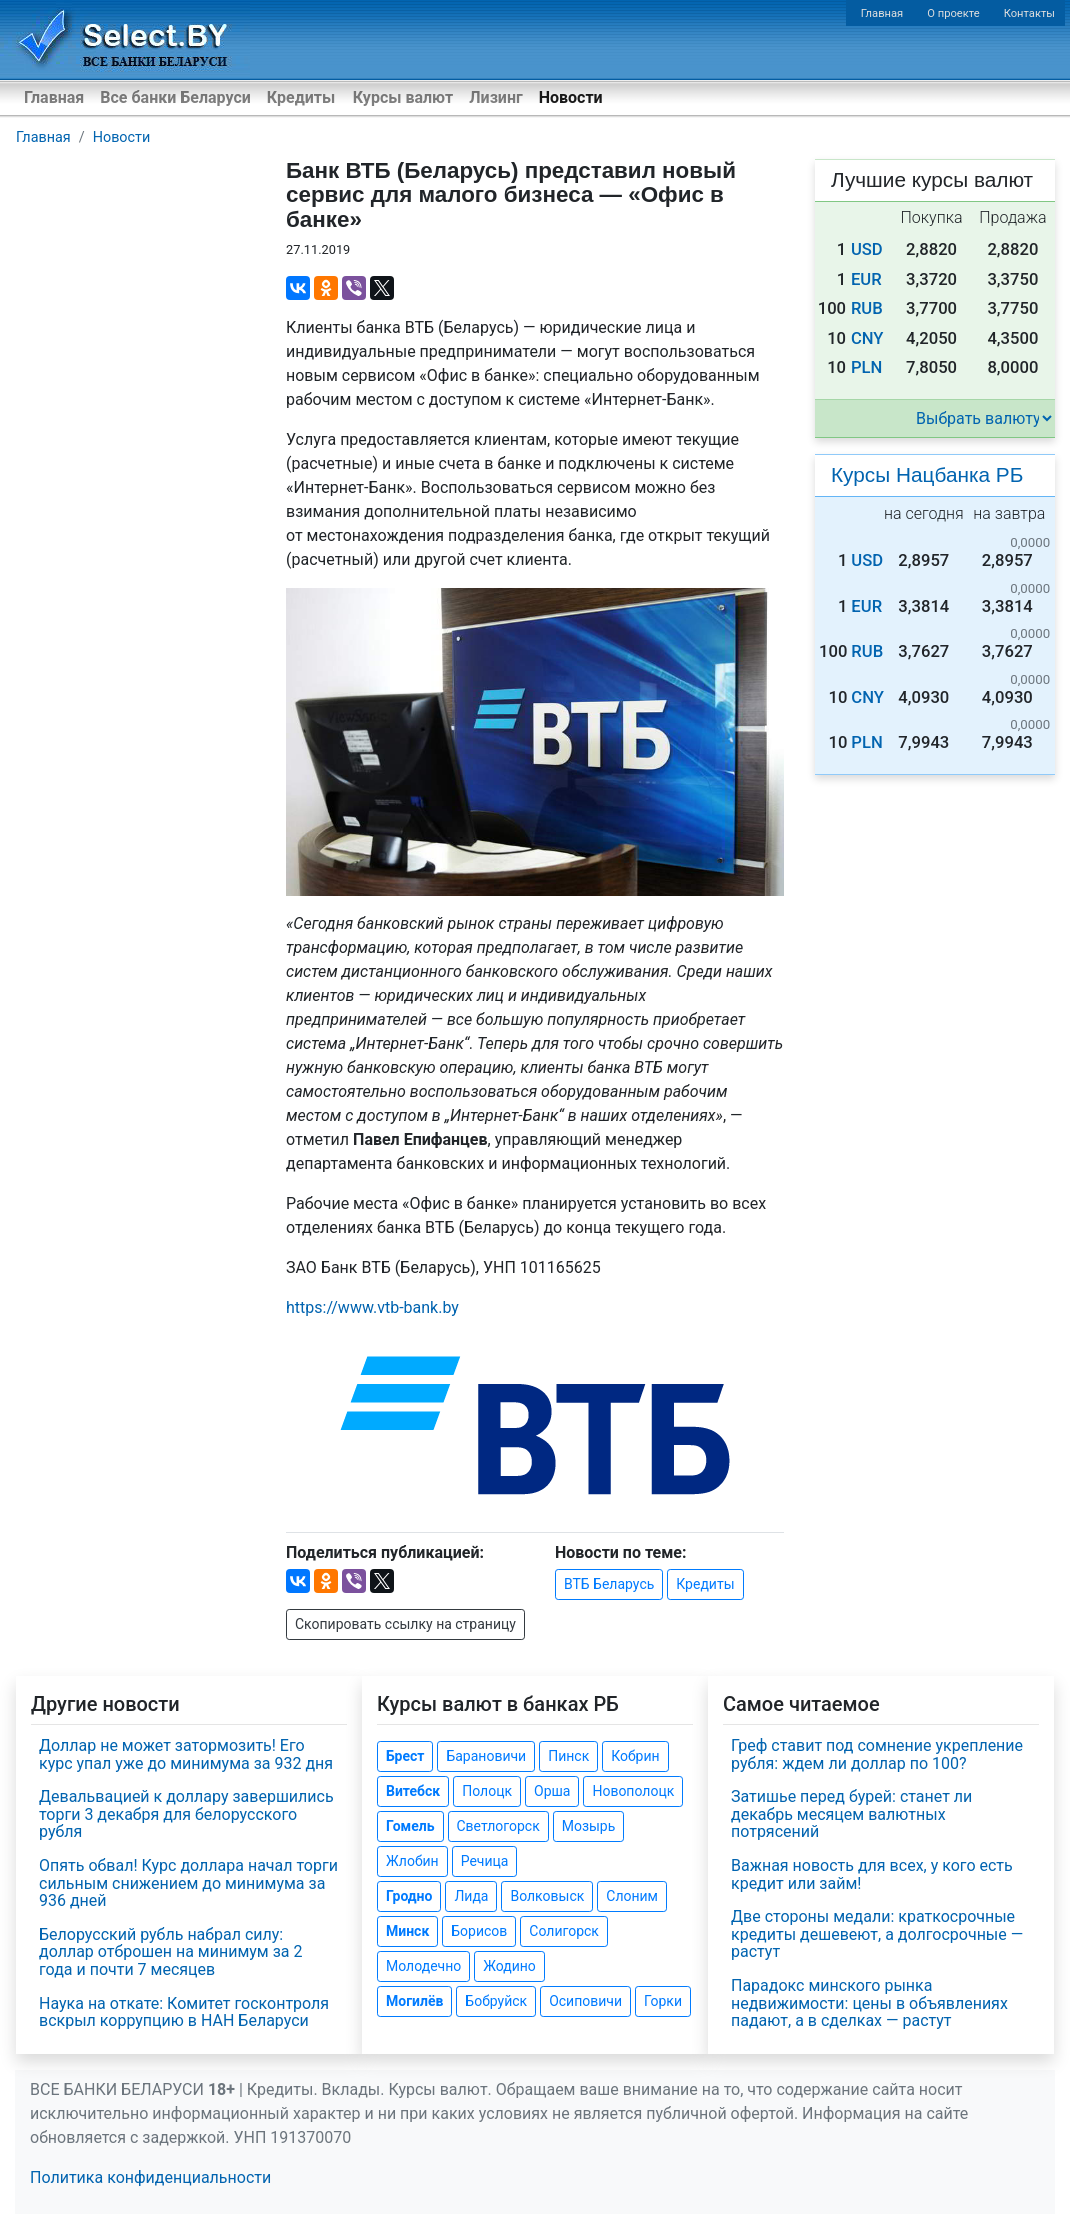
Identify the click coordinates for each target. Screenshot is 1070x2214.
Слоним (632, 1896)
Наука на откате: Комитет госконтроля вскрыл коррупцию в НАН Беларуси (184, 2012)
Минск (407, 1931)
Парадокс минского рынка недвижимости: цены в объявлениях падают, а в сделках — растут (869, 2003)
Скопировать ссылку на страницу (405, 1624)
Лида (471, 1896)
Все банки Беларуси (175, 97)
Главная (882, 13)
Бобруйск (496, 2001)
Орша (552, 1791)
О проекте (953, 13)
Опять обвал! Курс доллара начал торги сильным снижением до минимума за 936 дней (188, 1883)
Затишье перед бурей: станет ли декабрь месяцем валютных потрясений (851, 1814)
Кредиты (301, 97)
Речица (485, 1861)
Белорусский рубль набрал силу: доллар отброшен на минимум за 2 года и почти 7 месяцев (170, 1952)
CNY (867, 338)
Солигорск (564, 1931)
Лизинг (495, 97)
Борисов (479, 1931)
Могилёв (414, 2001)
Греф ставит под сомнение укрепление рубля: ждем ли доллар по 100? (877, 1754)
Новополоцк (633, 1791)
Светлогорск (498, 1826)
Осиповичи (585, 2001)
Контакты (1029, 13)
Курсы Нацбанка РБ (927, 474)
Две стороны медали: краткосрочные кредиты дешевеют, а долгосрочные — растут (877, 1934)
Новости (571, 97)
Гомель (410, 1826)
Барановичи (486, 1756)
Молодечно (423, 1966)
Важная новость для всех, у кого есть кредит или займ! (872, 1874)
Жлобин (412, 1861)
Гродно (409, 1896)
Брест (405, 1756)
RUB (867, 308)
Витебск (413, 1791)
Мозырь (589, 1826)
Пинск (568, 1756)
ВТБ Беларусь (609, 1584)
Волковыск (547, 1896)
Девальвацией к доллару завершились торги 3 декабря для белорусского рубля (186, 1814)
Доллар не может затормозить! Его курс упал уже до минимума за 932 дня (186, 1754)
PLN (866, 367)
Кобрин (635, 1756)
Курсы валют (403, 97)
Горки (663, 2001)
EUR (866, 279)
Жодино (509, 1966)
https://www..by (372, 1307)
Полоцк (487, 1791)
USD (867, 249)
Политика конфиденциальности (150, 2177)
